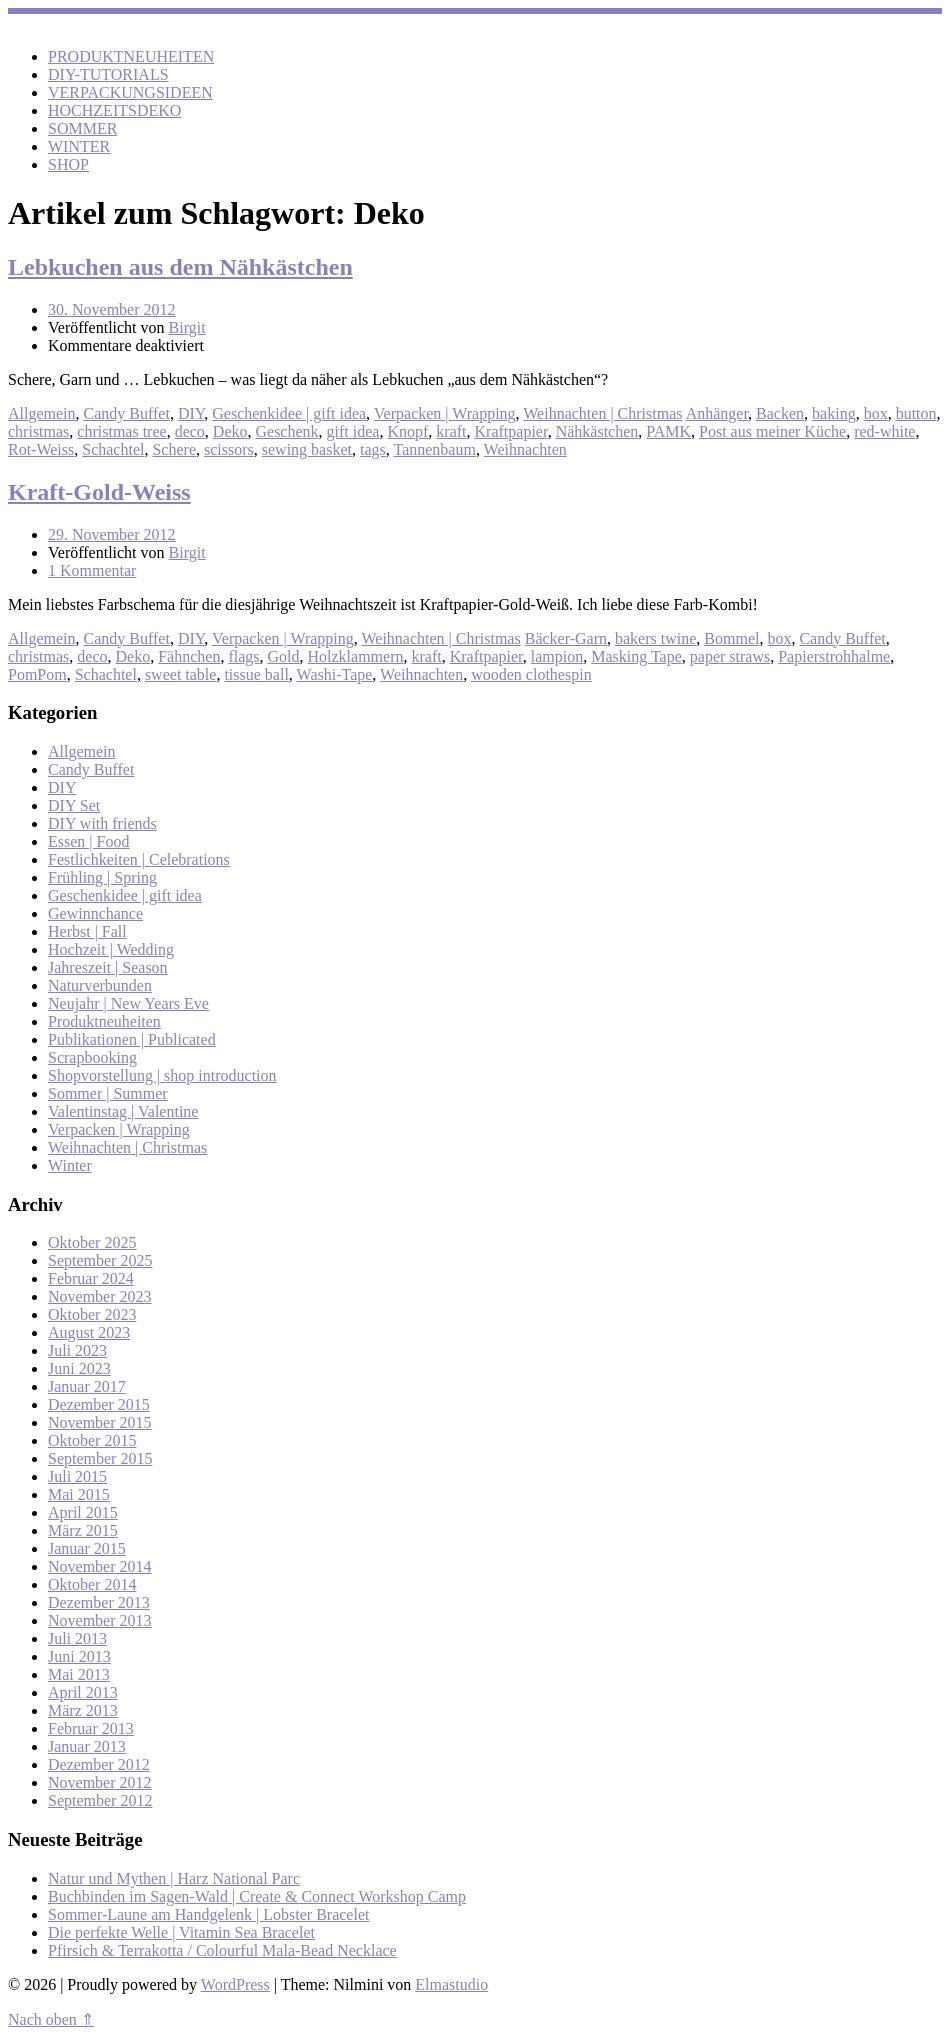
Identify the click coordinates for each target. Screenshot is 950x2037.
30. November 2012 (112, 309)
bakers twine (655, 638)
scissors (229, 449)
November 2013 (100, 1620)
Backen (780, 413)
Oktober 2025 (92, 1242)
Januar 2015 (87, 1548)
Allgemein (42, 413)
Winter (70, 1165)
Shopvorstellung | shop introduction (162, 1075)
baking (834, 413)
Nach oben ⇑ (51, 2019)
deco (190, 431)
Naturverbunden (100, 985)
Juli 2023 (77, 1350)
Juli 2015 (77, 1476)
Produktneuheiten (104, 1021)
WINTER (79, 146)
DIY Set (74, 805)
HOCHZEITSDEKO (114, 110)
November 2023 (100, 1296)
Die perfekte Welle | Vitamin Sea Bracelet (181, 1932)
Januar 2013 (87, 1746)
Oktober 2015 (92, 1440)
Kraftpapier (511, 431)
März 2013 (83, 1710)
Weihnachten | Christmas (602, 413)
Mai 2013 (79, 1674)
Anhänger (717, 413)
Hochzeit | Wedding (111, 949)
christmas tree (121, 431)
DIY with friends (102, 823)
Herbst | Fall (87, 931)
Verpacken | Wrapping (445, 413)
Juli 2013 (77, 1638)
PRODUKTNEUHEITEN (131, 56)
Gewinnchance (95, 913)
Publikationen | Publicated (132, 1039)
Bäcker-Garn (566, 638)
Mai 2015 (79, 1494)
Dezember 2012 (99, 1764)
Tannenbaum (434, 449)
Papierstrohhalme (834, 656)
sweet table (181, 674)
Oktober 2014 (92, 1584)
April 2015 (83, 1512)
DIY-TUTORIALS (108, 74)
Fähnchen (189, 656)
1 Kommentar (92, 570)
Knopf (407, 431)
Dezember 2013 (99, 1602)
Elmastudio (451, 1984)
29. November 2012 (112, 534)
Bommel (731, 638)
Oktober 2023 (92, 1314)
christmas (38, 431)
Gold (284, 656)
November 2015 (100, 1422)
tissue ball (256, 674)
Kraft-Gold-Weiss (99, 492)
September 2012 (100, 1800)
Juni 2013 (79, 1656)
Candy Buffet (127, 413)
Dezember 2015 (99, 1404)
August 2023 (89, 1332)
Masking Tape (636, 656)
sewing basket (307, 449)
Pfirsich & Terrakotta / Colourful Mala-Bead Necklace (222, 1950)
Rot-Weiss (41, 449)
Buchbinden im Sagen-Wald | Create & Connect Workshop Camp (257, 1896)
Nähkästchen (597, 431)
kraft (451, 431)
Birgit (187, 327)
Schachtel (113, 449)
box (876, 413)
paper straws (730, 656)
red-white (884, 431)
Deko (230, 431)
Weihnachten (525, 449)
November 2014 (100, 1566)
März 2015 (83, 1530)
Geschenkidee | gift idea (289, 413)
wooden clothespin (531, 674)
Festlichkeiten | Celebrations (139, 859)
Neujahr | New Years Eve (128, 1003)
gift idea (353, 431)
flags (243, 656)
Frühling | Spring (102, 877)
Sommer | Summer (108, 1093)
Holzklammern (356, 656)
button (916, 413)
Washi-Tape (335, 674)
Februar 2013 (91, 1728)
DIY (191, 413)
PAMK (668, 431)
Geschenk (286, 431)
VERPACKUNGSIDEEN (130, 92)
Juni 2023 (79, 1368)
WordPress (235, 1984)
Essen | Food (88, 841)
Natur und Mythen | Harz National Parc (174, 1878)
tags (373, 449)
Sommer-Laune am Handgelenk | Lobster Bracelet (208, 1914)
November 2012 (100, 1782)
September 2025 (100, 1260)
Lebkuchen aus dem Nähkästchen (180, 267)
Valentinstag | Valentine (123, 1111)
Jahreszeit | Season (108, 967)
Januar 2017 (87, 1386)
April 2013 (83, 1692)
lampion (557, 656)
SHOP (68, 164)
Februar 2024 (91, 1278)
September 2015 (100, 1458)
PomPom (37, 674)
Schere (174, 449)
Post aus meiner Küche (772, 431)
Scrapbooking (92, 1057)
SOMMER (82, 128)
